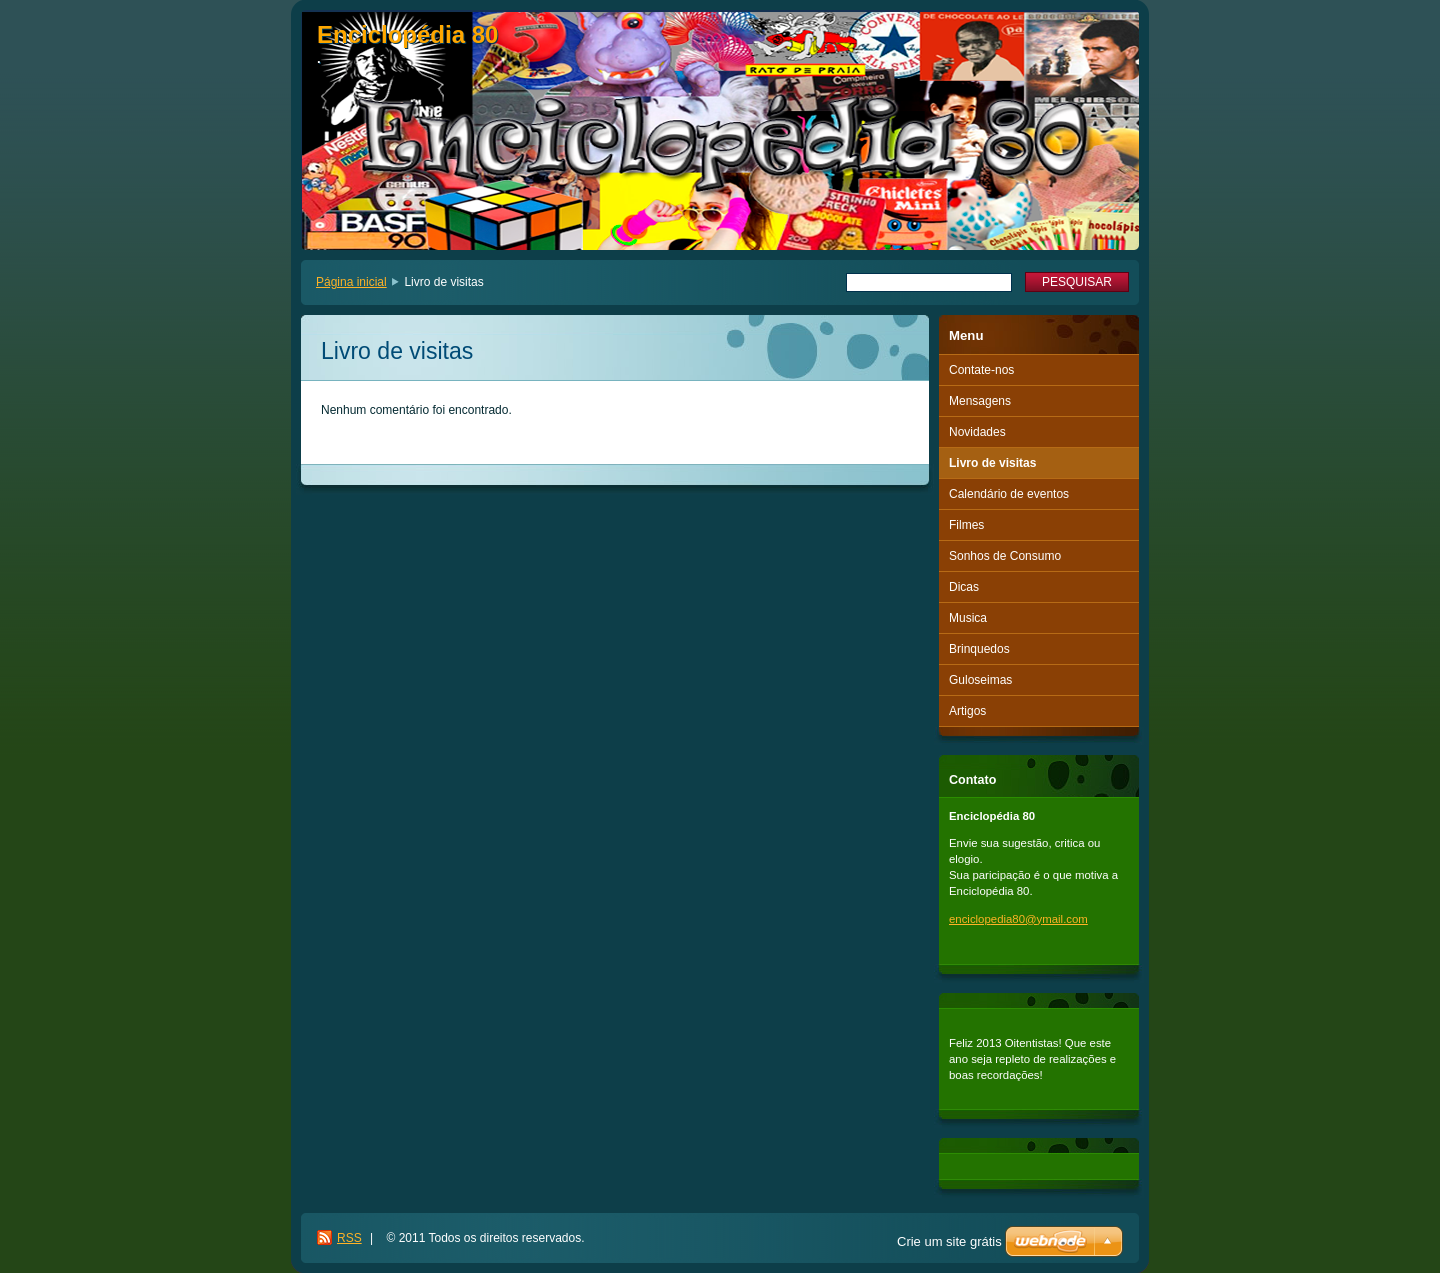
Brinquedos (979, 649)
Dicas (964, 587)
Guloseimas (980, 680)
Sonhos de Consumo (1005, 556)
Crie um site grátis (949, 1241)
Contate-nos (981, 370)
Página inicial (351, 282)
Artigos (967, 711)
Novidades (977, 432)
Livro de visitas (992, 463)
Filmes (966, 525)
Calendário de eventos (1009, 494)
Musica (968, 618)
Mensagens (980, 401)
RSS (349, 1238)
